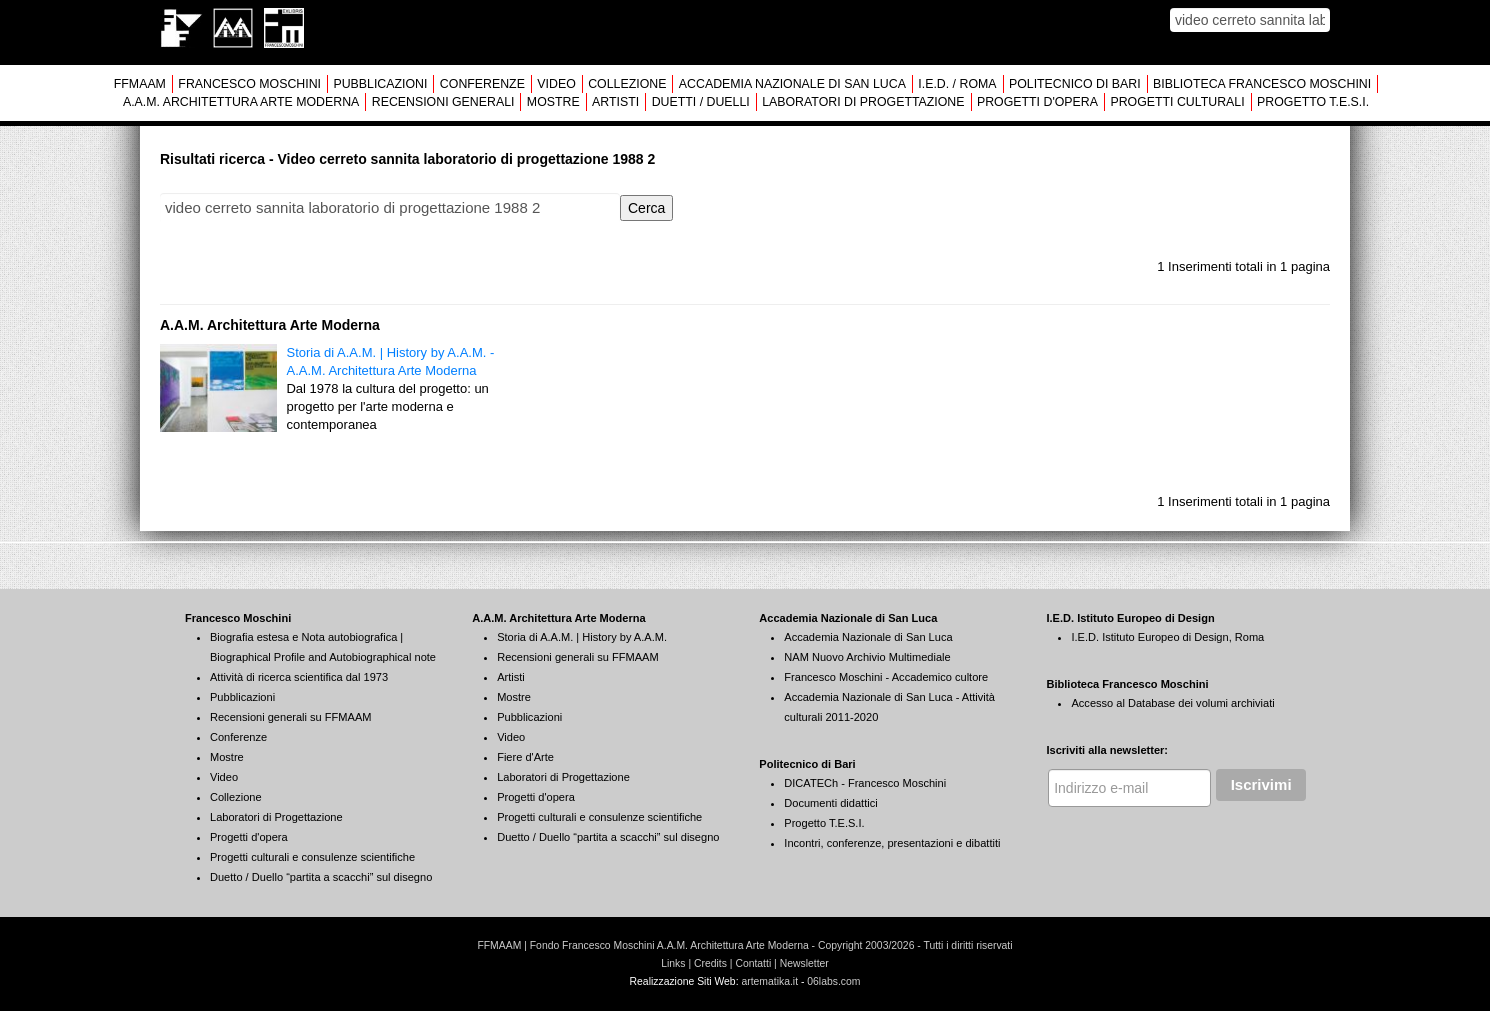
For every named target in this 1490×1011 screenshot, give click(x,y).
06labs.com (833, 981)
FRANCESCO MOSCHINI (249, 84)
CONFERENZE (482, 84)
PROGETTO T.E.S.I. (1313, 102)
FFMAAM (140, 84)
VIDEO (556, 84)
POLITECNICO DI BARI (1075, 84)
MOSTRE (553, 102)
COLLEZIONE (627, 84)
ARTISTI (615, 102)
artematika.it (769, 981)
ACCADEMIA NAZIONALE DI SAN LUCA (792, 84)
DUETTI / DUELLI (701, 102)
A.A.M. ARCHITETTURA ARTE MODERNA (241, 102)
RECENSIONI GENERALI (443, 102)
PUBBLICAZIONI (380, 84)
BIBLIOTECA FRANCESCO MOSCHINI (1262, 84)
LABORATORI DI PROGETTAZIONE (863, 102)
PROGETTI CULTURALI (1177, 102)
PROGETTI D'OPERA (1037, 102)
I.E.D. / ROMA (957, 84)
